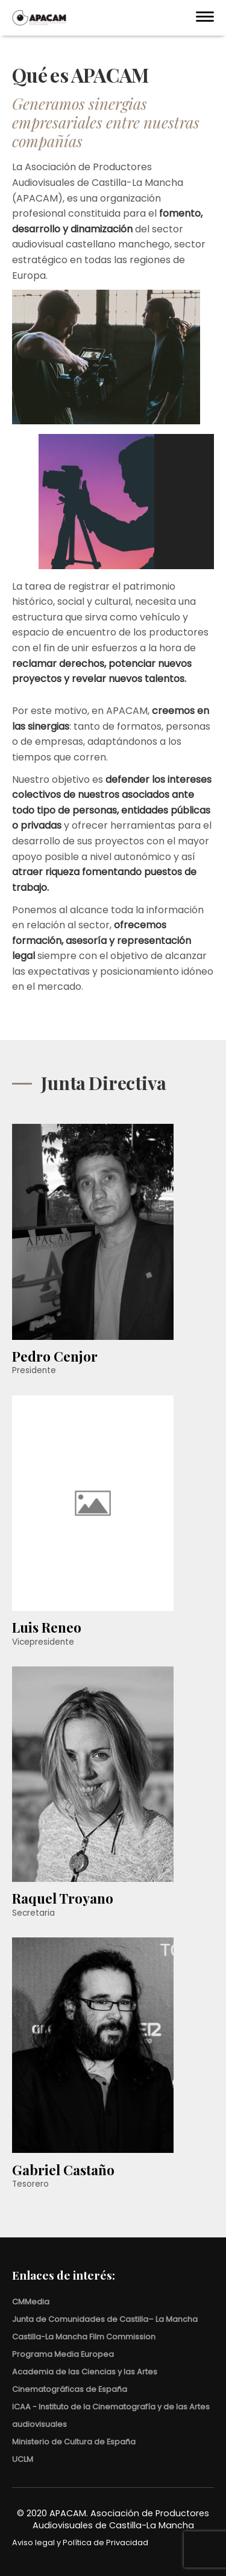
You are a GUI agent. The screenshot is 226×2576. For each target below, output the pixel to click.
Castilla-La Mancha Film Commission (83, 2337)
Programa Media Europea (63, 2354)
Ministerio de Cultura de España (74, 2442)
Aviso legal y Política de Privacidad (80, 2542)
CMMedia (30, 2302)
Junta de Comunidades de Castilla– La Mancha (105, 2319)
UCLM (22, 2459)
